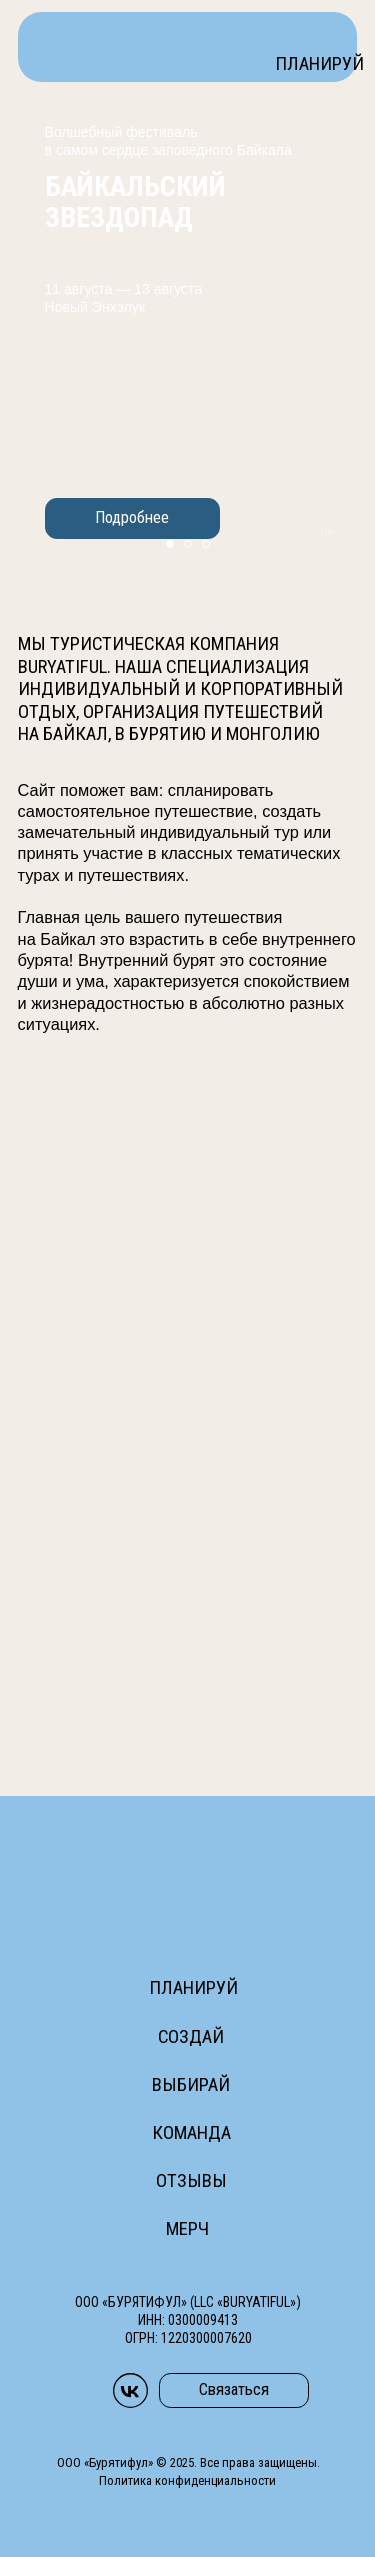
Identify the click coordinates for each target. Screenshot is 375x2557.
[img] (123, 46)
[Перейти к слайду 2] (188, 544)
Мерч (187, 2229)
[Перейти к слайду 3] (206, 544)
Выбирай (191, 2085)
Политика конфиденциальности (187, 2480)
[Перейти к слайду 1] (170, 544)
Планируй (319, 64)
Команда (191, 2133)
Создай (191, 2037)
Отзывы (191, 2181)
